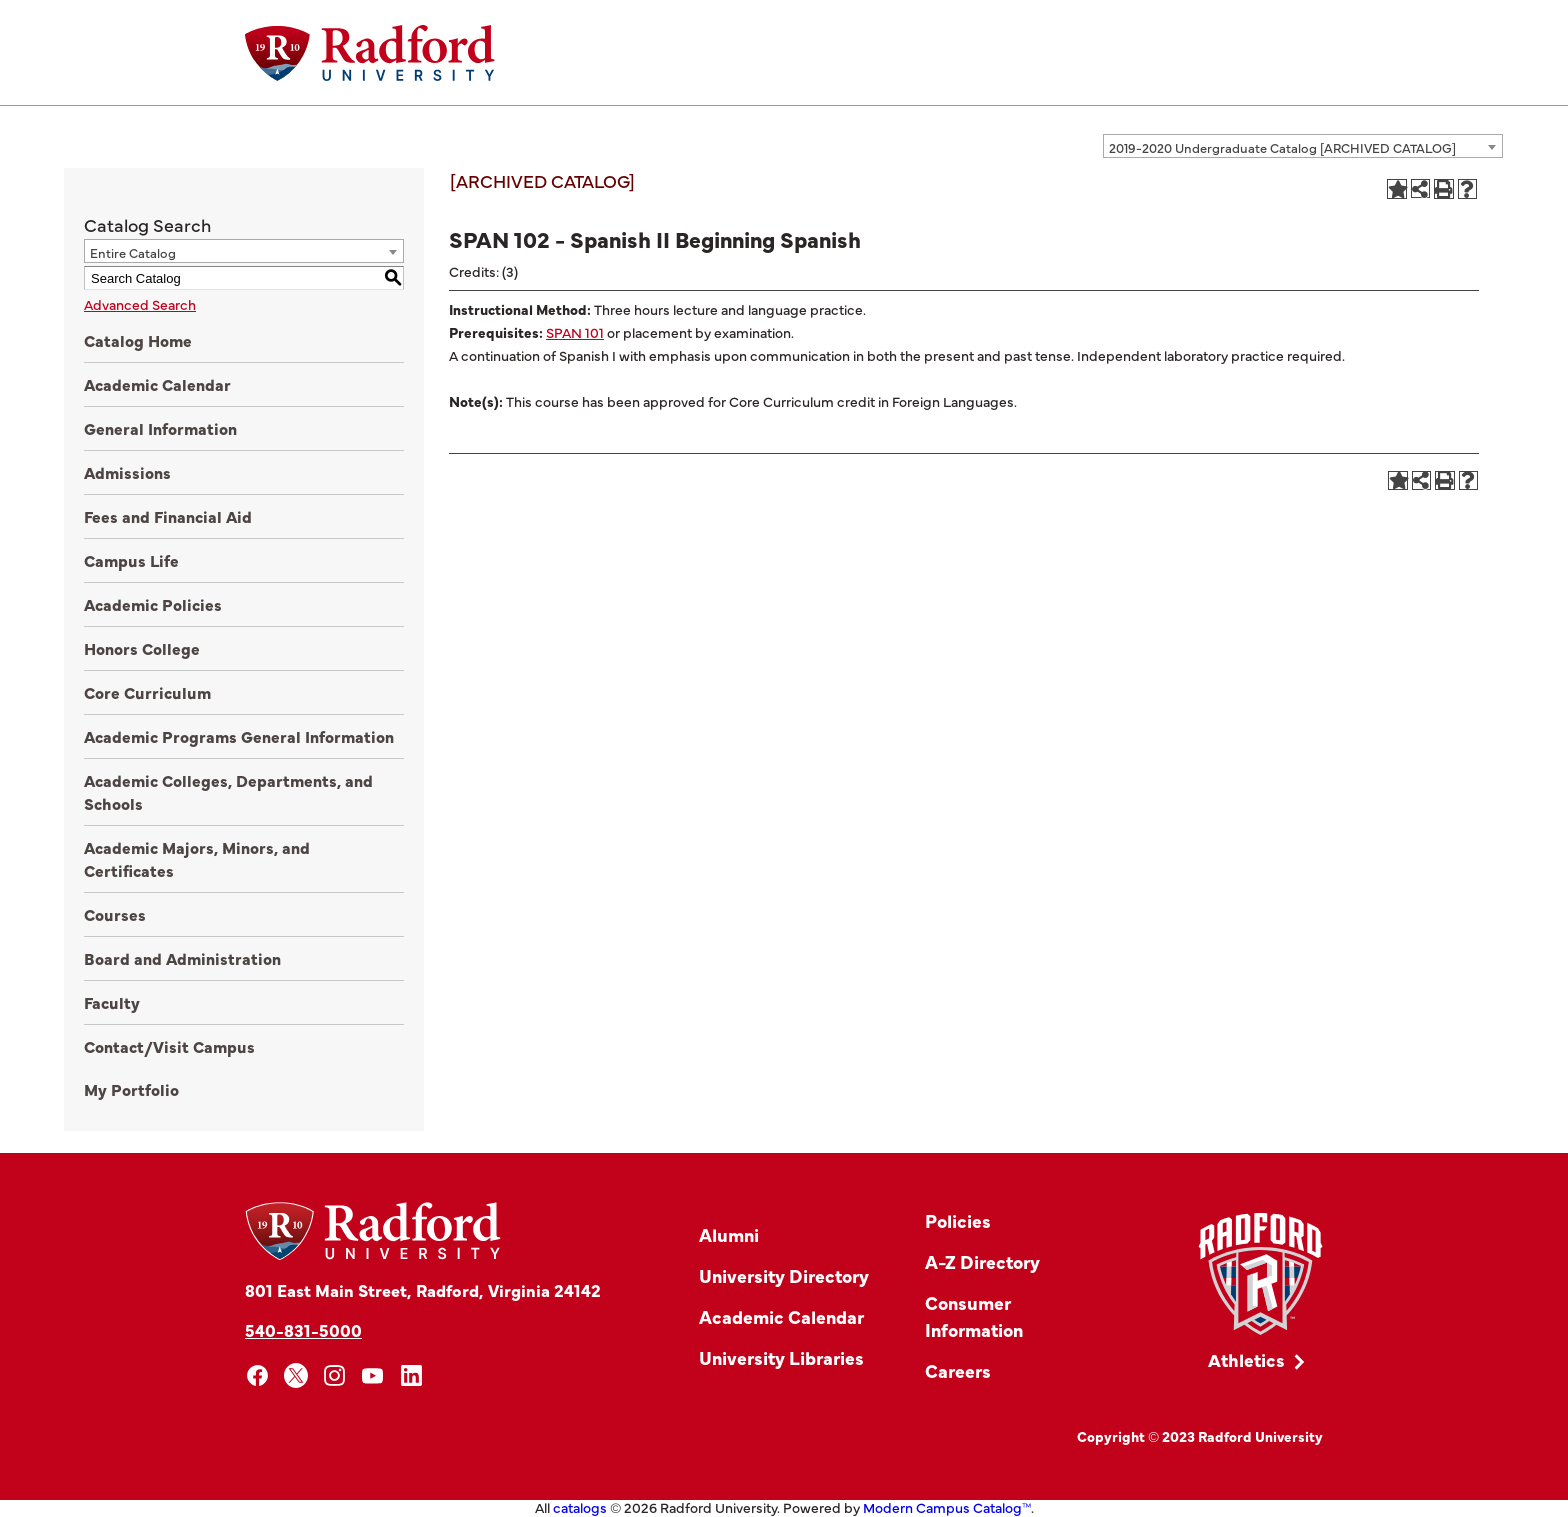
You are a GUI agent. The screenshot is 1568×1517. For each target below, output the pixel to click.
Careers (958, 1370)
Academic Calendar (157, 384)
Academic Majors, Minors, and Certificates (197, 858)
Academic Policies (153, 604)
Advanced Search (140, 304)
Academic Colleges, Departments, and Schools (228, 791)
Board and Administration (182, 958)
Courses (115, 914)
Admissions (127, 472)
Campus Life (131, 560)
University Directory (784, 1275)
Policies (958, 1220)
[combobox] (1303, 146)
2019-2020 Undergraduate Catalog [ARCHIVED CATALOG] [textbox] (1282, 147)
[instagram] (334, 1375)
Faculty (112, 1002)
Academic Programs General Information (239, 736)
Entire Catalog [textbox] (133, 252)
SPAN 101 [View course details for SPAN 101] (575, 332)
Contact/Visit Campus (169, 1046)
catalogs (580, 1507)
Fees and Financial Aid (168, 516)
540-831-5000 (303, 1329)
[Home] (370, 53)
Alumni (729, 1234)
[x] (296, 1375)
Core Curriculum (147, 692)
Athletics (1246, 1359)
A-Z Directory (982, 1261)
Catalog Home (138, 340)
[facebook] (257, 1375)
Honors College (142, 648)
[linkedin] (411, 1375)
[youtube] (373, 1375)
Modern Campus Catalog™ (947, 1507)
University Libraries (781, 1357)
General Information (160, 428)
